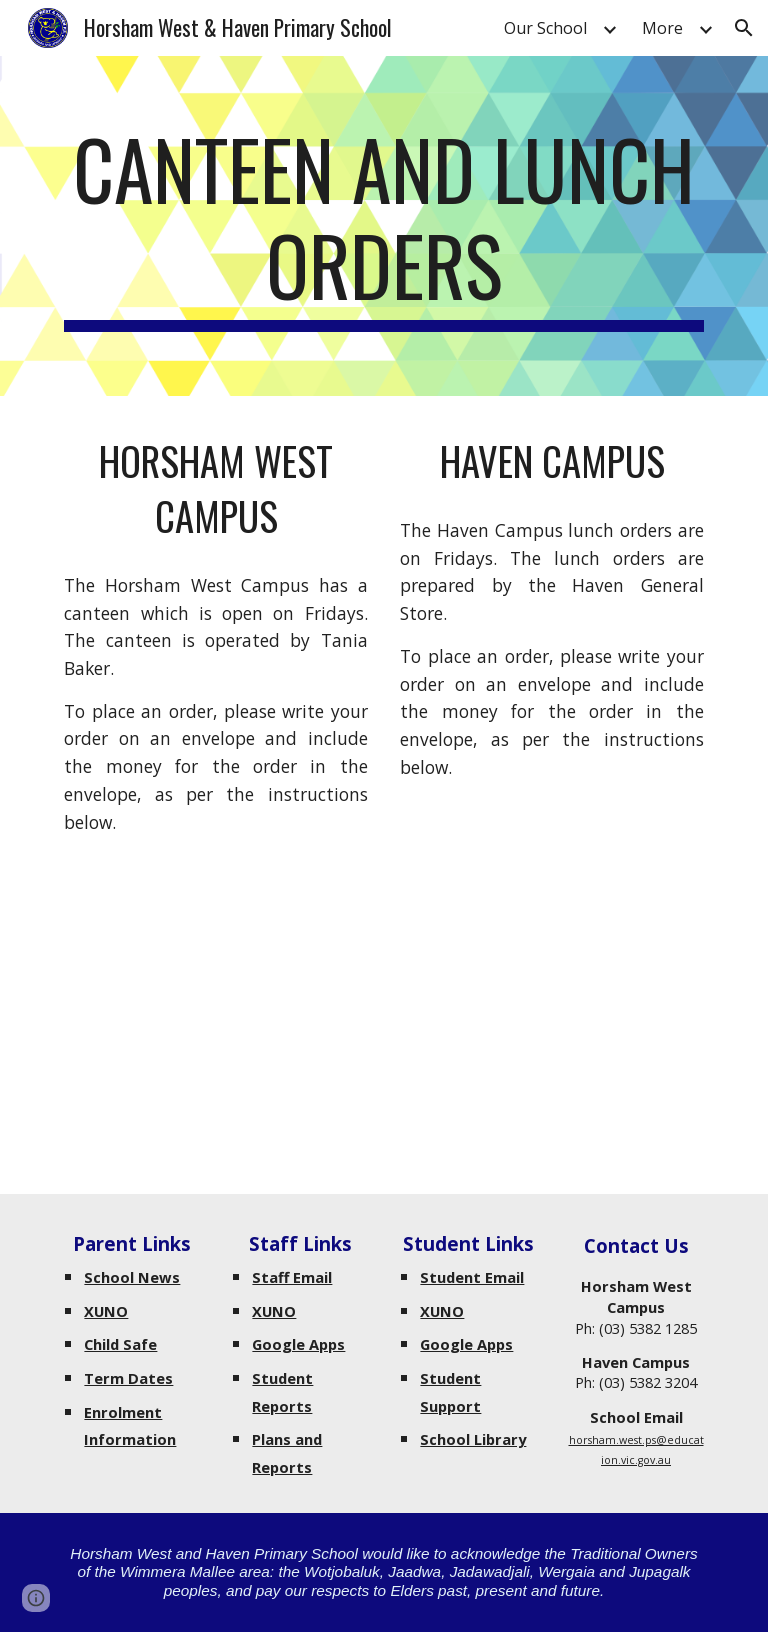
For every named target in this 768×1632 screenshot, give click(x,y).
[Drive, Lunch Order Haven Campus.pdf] (551, 954)
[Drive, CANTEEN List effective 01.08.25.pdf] (215, 1009)
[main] (383, 226)
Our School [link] (545, 28)
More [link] (662, 28)
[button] (744, 28)
